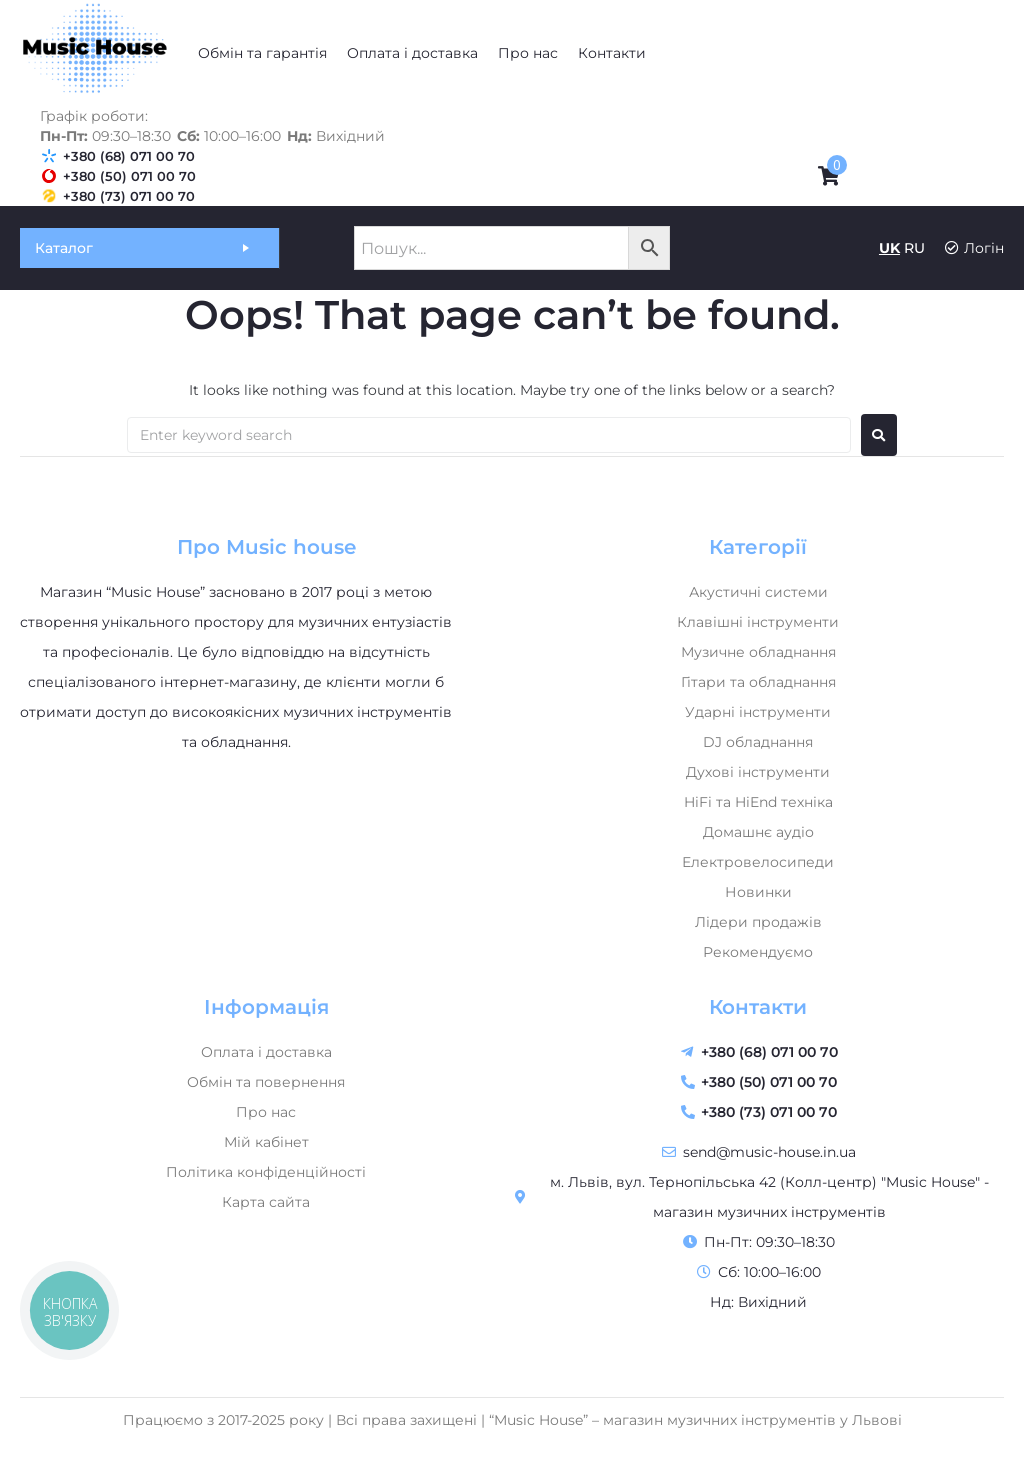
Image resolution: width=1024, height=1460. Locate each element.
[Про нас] (528, 53)
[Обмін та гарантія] (262, 53)
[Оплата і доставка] (412, 53)
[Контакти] (612, 53)
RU (914, 248)
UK (889, 248)
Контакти (758, 1007)
